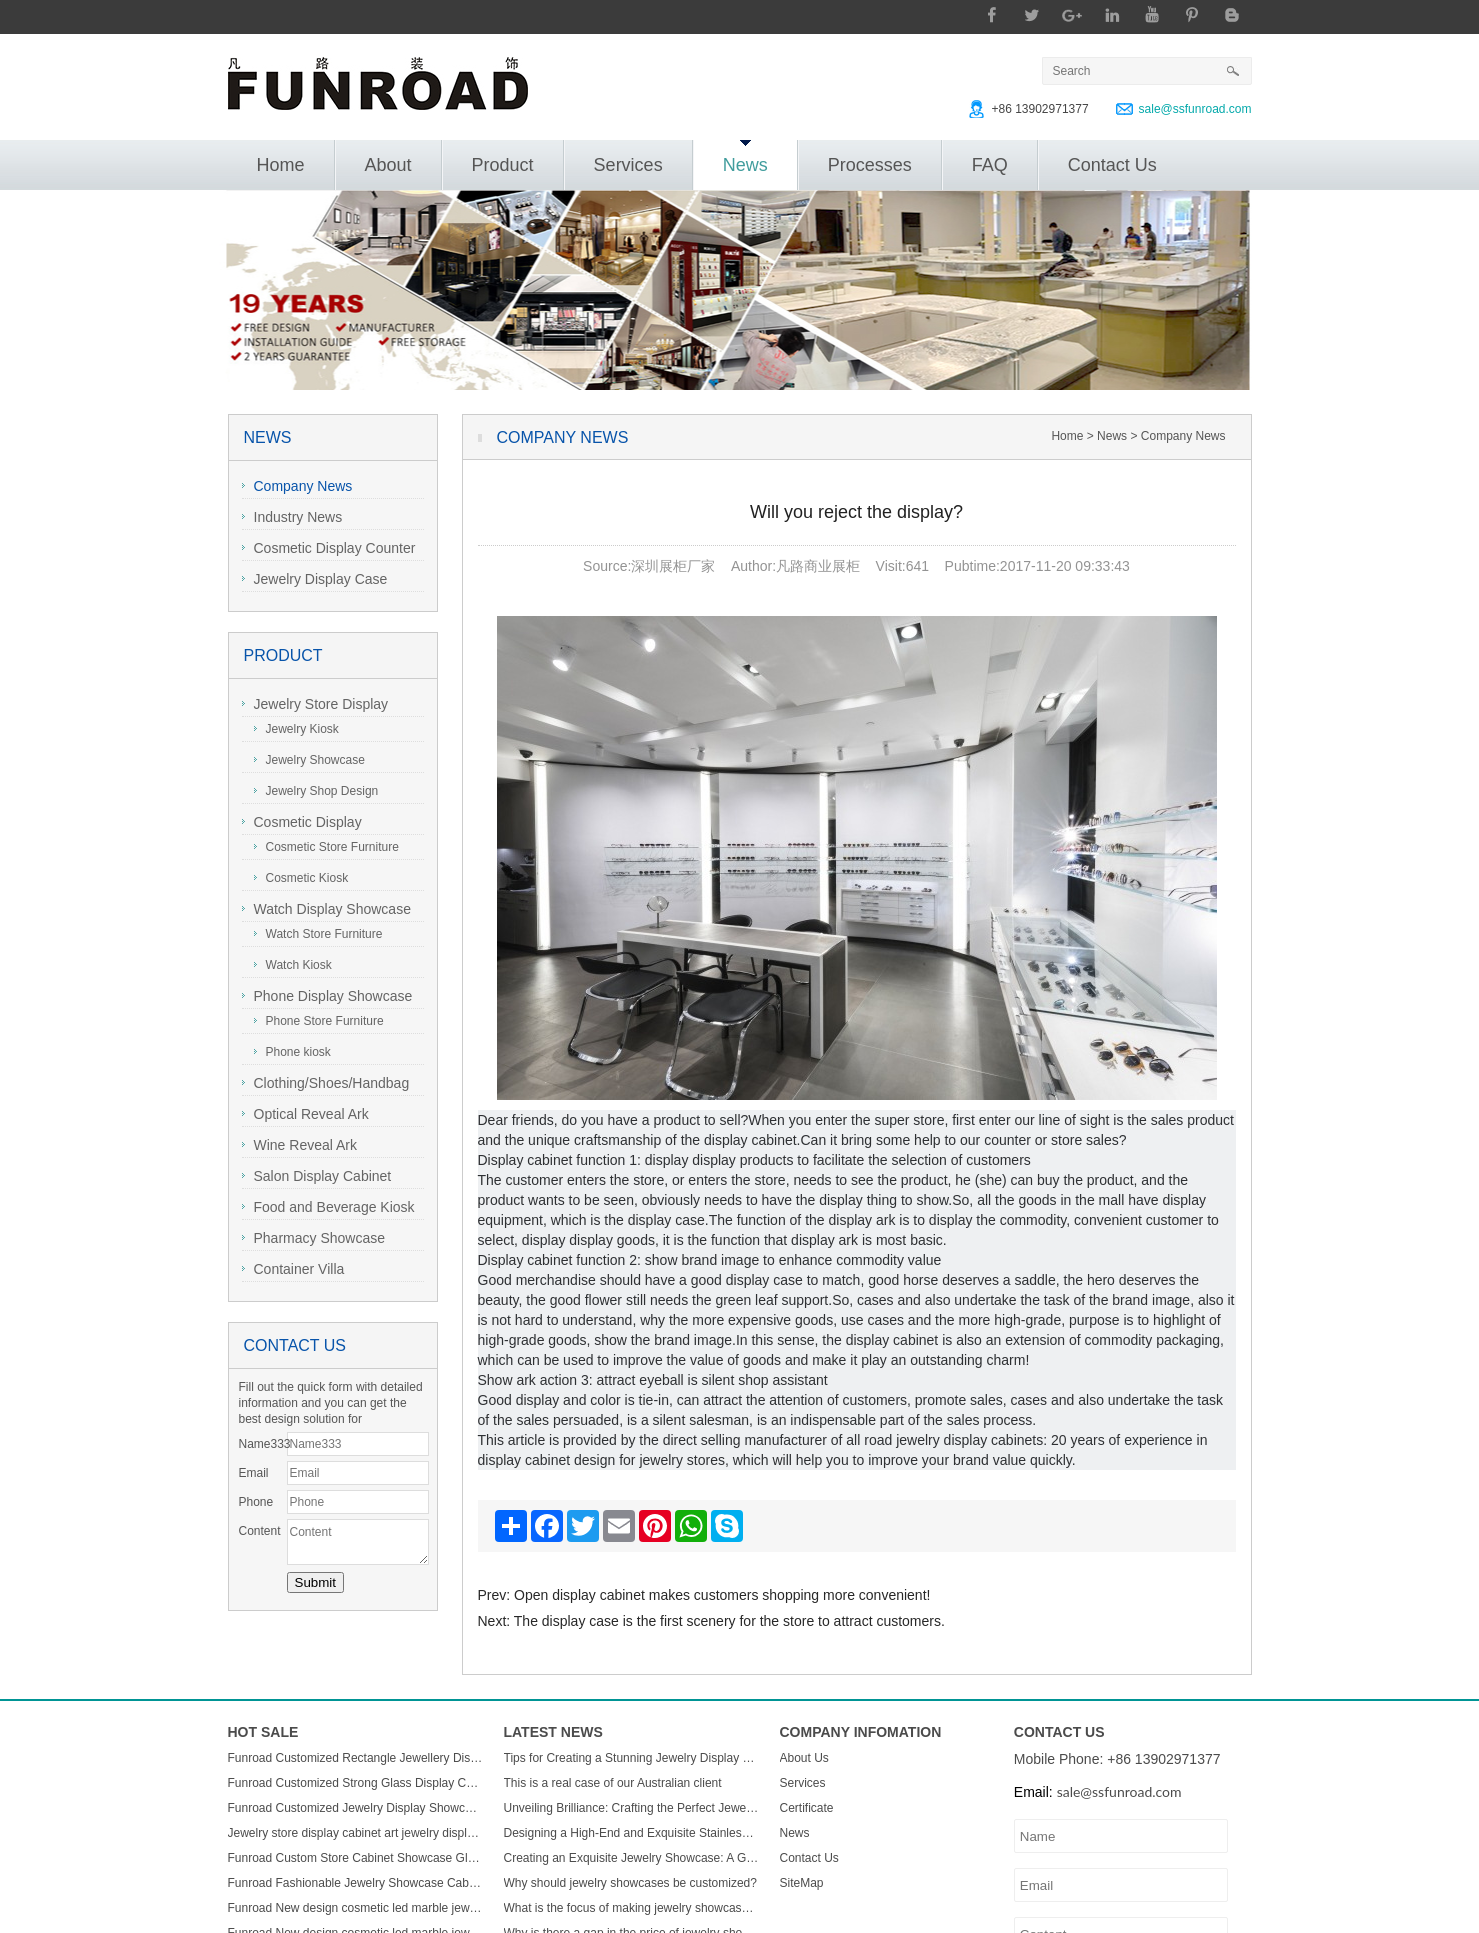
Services (628, 165)
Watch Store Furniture (318, 934)
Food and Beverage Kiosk (328, 1207)
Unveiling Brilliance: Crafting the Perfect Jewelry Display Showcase (632, 1808)
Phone (256, 1502)
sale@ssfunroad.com (1195, 109)
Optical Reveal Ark (305, 1114)
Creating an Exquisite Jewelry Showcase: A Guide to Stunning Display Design (632, 1858)
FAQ (990, 165)
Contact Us (1112, 165)
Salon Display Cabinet (317, 1176)
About (388, 165)
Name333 (263, 1444)
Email (254, 1473)
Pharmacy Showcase (314, 1238)
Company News (297, 486)
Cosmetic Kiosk (301, 878)
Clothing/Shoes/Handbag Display (326, 1085)
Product (503, 165)
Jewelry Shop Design (316, 791)
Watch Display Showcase (326, 909)
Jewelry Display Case (315, 579)
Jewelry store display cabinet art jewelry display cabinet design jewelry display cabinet (356, 1833)
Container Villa (293, 1269)
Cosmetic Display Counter (329, 548)
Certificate (807, 1808)
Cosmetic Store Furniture (326, 847)
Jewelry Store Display (315, 704)
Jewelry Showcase (309, 760)
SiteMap (802, 1883)
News (745, 157)
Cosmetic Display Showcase (302, 824)
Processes (870, 165)
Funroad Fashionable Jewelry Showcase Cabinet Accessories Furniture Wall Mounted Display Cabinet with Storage (356, 1883)
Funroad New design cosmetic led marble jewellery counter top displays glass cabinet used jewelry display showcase (356, 1908)
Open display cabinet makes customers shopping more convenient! (722, 1595)
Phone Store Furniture (319, 1021)
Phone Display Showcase (327, 996)
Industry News (292, 517)
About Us (804, 1758)
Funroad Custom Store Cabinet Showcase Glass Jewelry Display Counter (356, 1858)
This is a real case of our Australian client (613, 1783)
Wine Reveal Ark (299, 1145)
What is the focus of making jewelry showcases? (632, 1908)
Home (281, 165)
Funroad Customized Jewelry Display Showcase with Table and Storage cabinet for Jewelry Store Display (356, 1808)
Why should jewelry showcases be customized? (630, 1883)
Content (260, 1531)
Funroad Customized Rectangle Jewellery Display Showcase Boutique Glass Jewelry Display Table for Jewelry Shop (356, 1758)
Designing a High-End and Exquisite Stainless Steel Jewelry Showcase (632, 1833)
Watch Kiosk (293, 965)
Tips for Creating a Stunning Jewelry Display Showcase (632, 1758)
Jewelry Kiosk (296, 729)
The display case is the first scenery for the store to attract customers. (729, 1621)
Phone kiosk (292, 1052)
